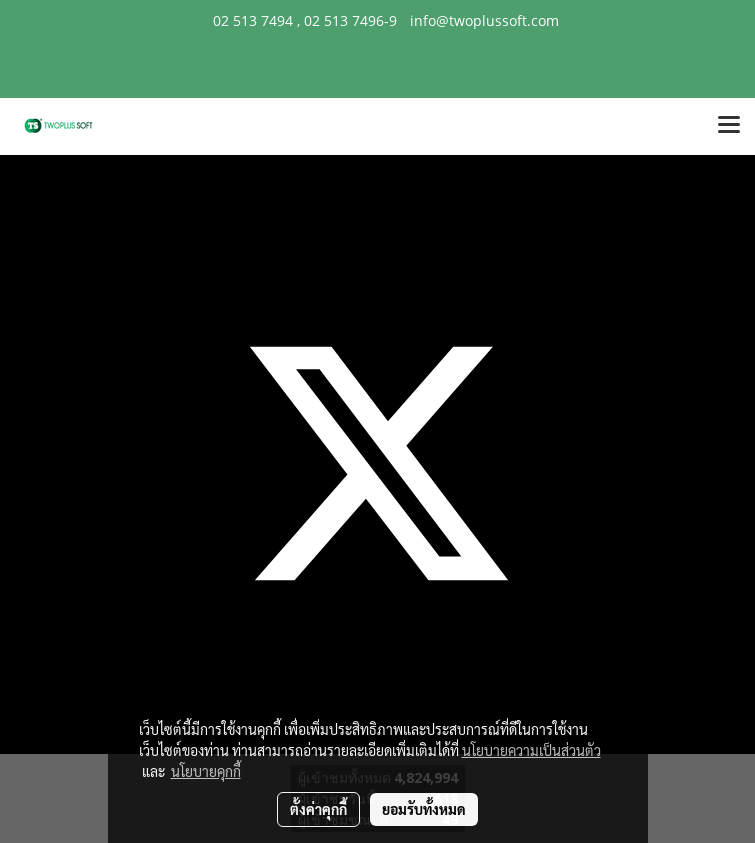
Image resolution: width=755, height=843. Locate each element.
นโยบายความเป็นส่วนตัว (531, 750)
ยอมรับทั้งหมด (424, 809)
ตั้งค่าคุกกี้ (318, 809)
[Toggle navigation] (729, 126)
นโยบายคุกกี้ (206, 771)
